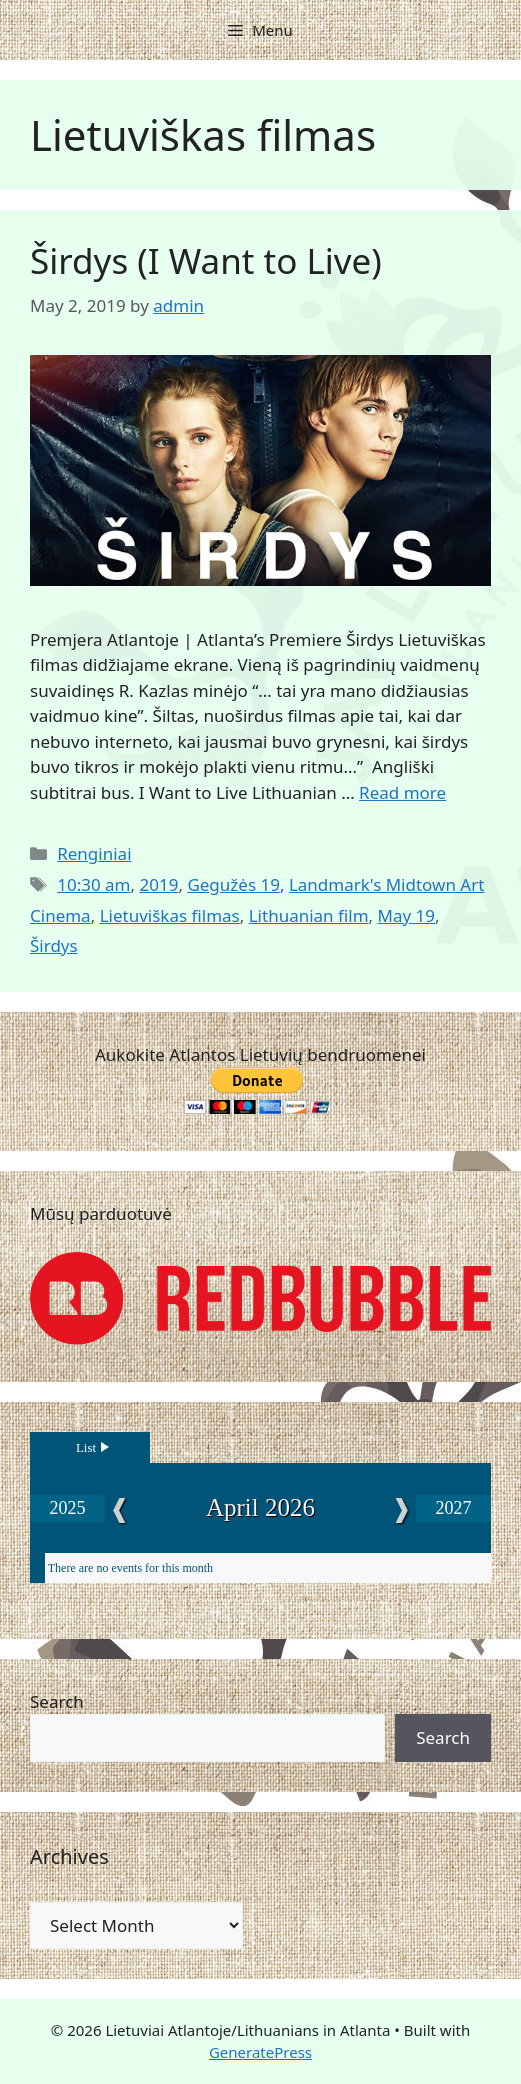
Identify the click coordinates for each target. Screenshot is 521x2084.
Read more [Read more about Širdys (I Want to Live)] (402, 792)
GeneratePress (260, 2052)
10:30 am (93, 884)
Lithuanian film (309, 915)
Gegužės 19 (233, 884)
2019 (158, 884)
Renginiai (94, 853)
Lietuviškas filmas (170, 915)
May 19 (407, 915)
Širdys (54, 945)
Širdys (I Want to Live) (206, 260)
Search (57, 1701)
